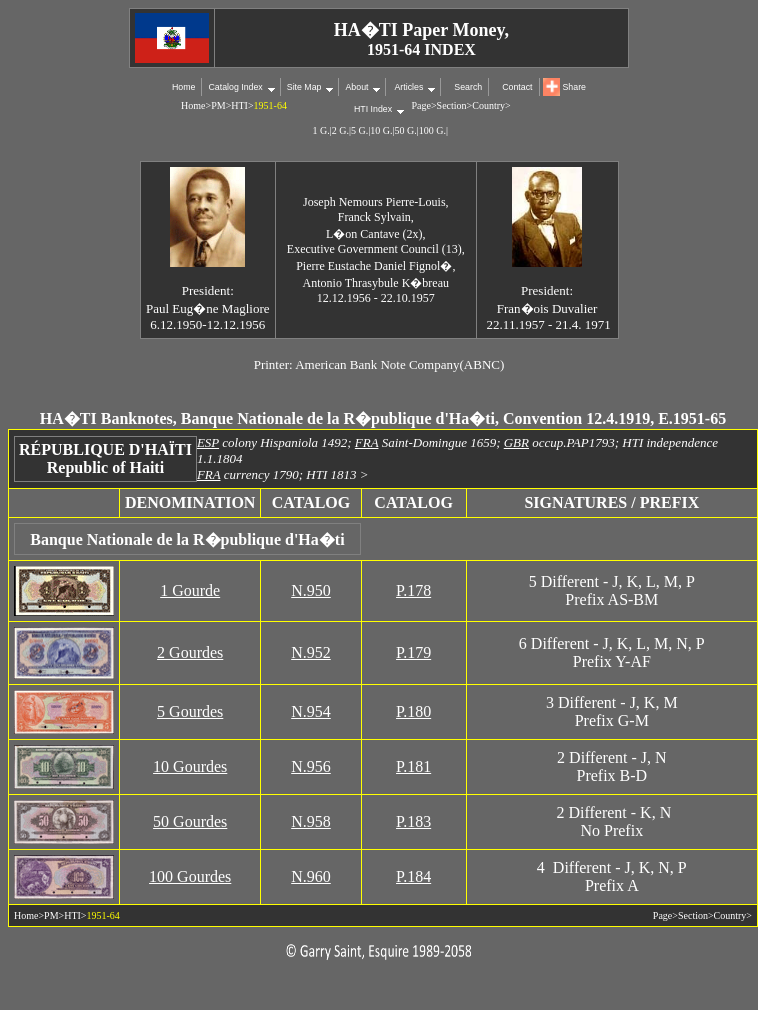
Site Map (304, 87)
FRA (367, 442)
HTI (239, 105)
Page (421, 105)
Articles (407, 87)
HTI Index (373, 109)
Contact (517, 87)
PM (218, 105)
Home (183, 87)
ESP (208, 442)
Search (468, 87)
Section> (455, 105)
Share (574, 87)
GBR (516, 442)
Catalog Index (235, 87)
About (356, 87)
